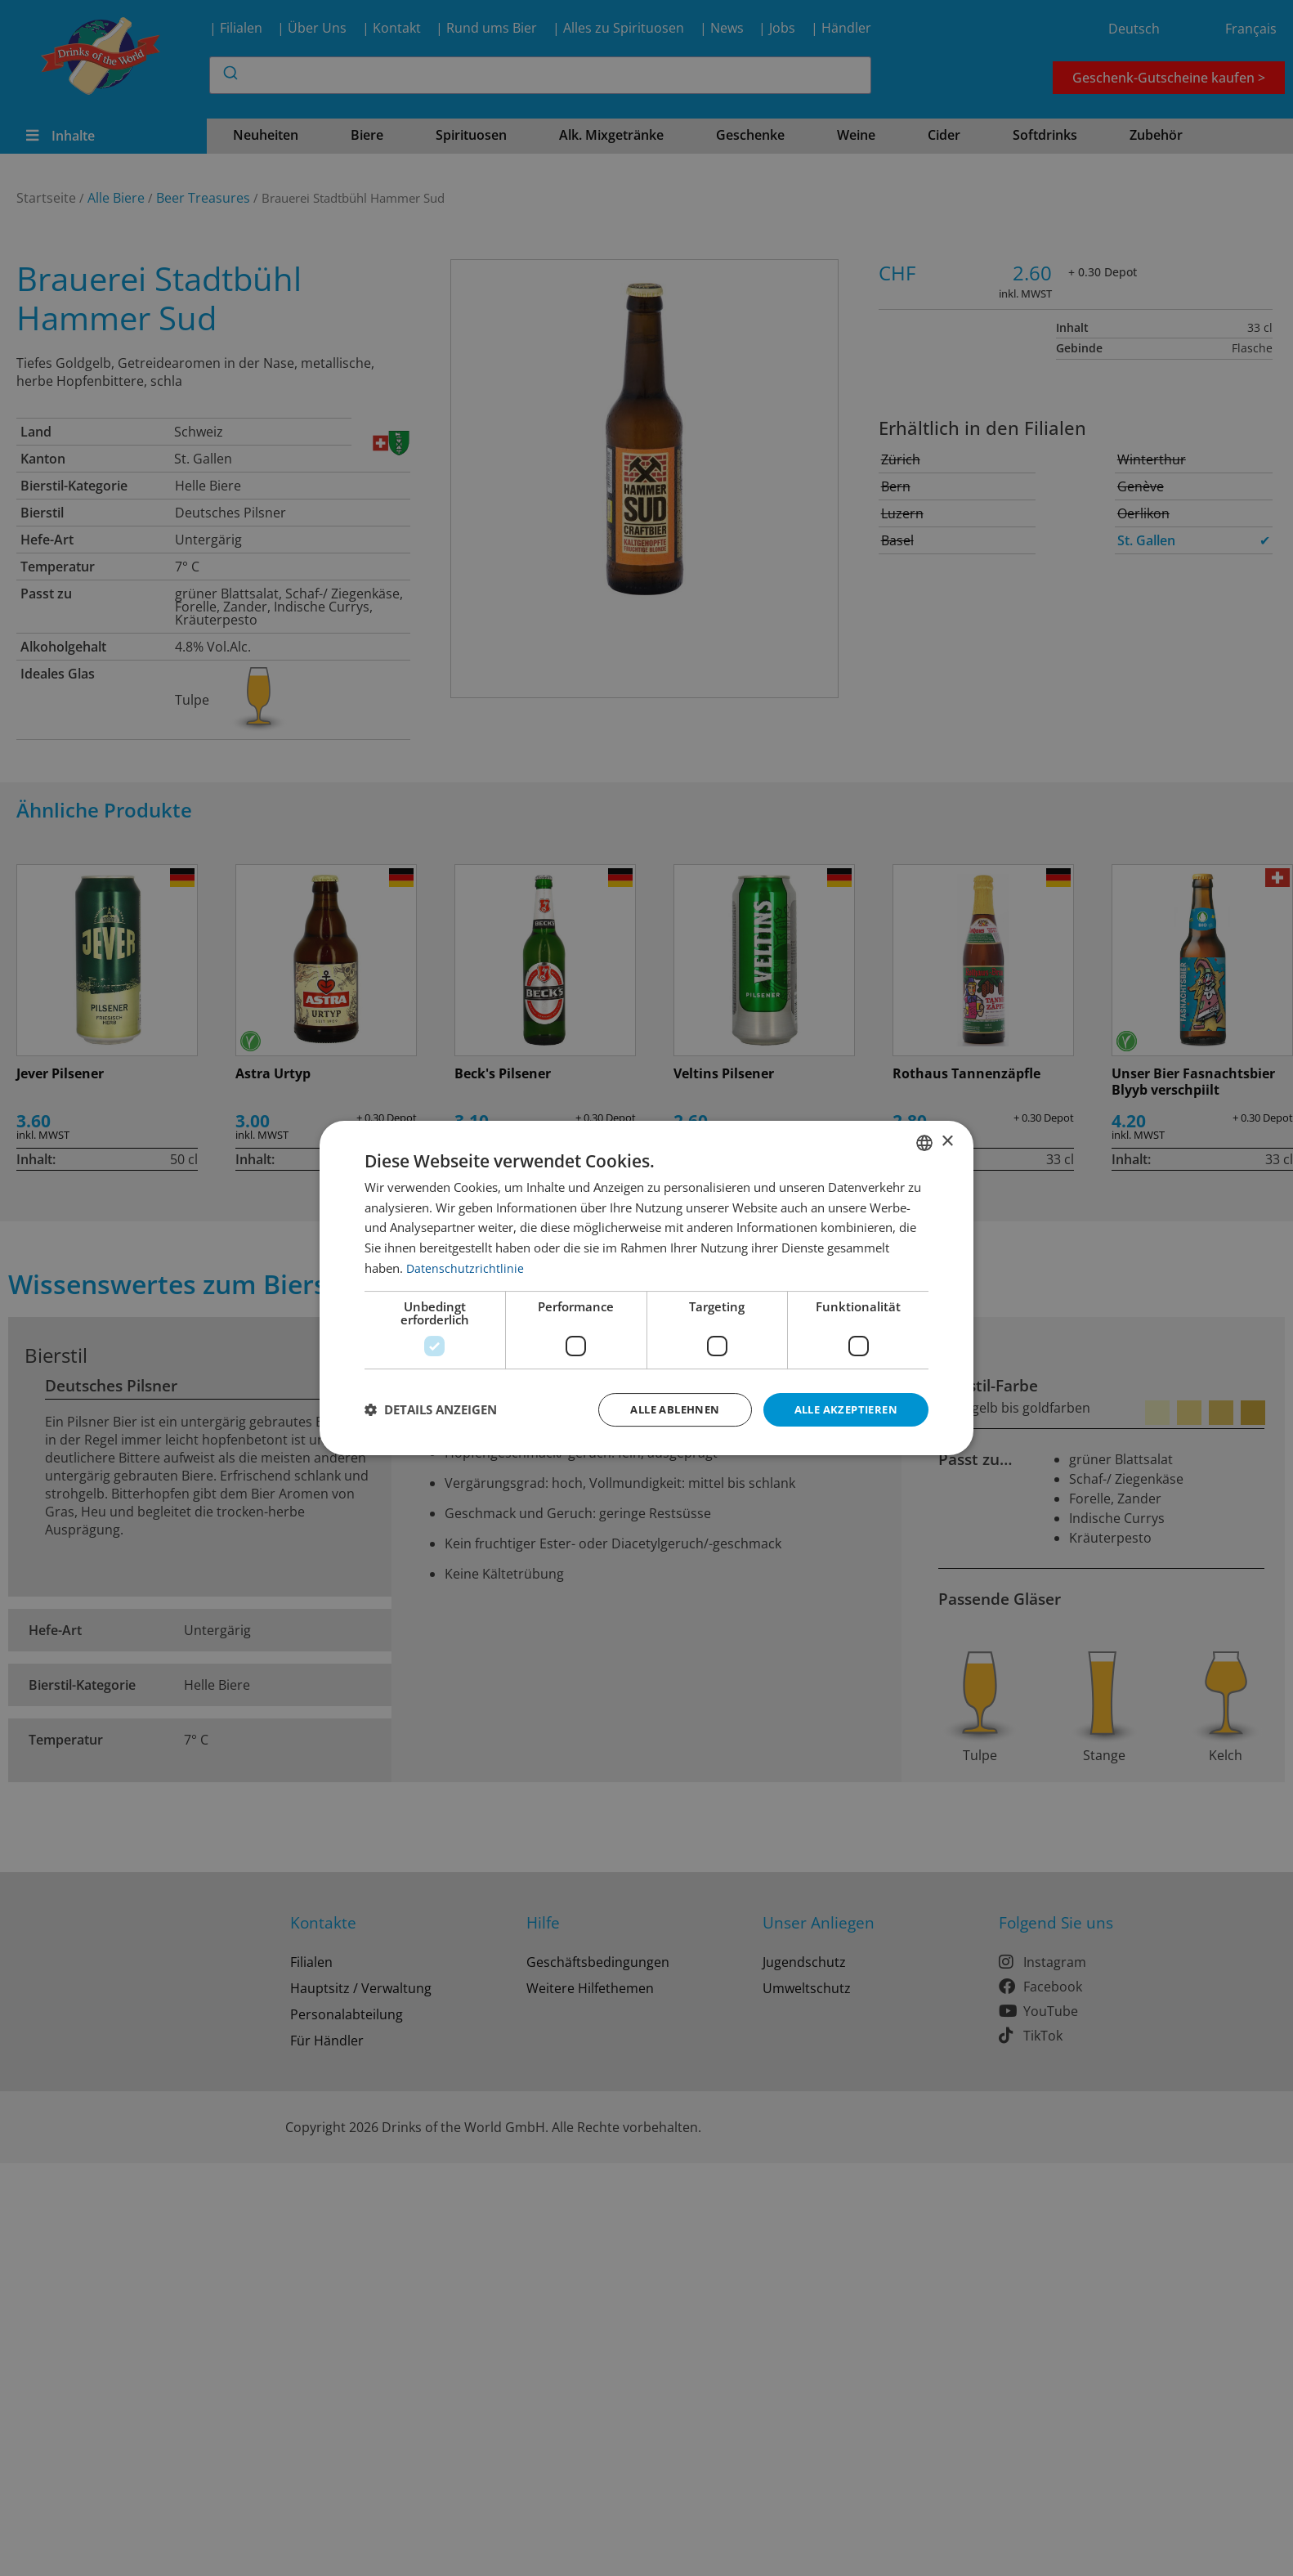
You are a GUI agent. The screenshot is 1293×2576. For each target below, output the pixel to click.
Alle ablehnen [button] (661, 1409)
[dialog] (646, 1288)
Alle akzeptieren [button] (841, 1409)
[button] (431, 1410)
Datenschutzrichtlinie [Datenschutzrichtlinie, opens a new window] (465, 1266)
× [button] (947, 1141)
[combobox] (924, 1141)
